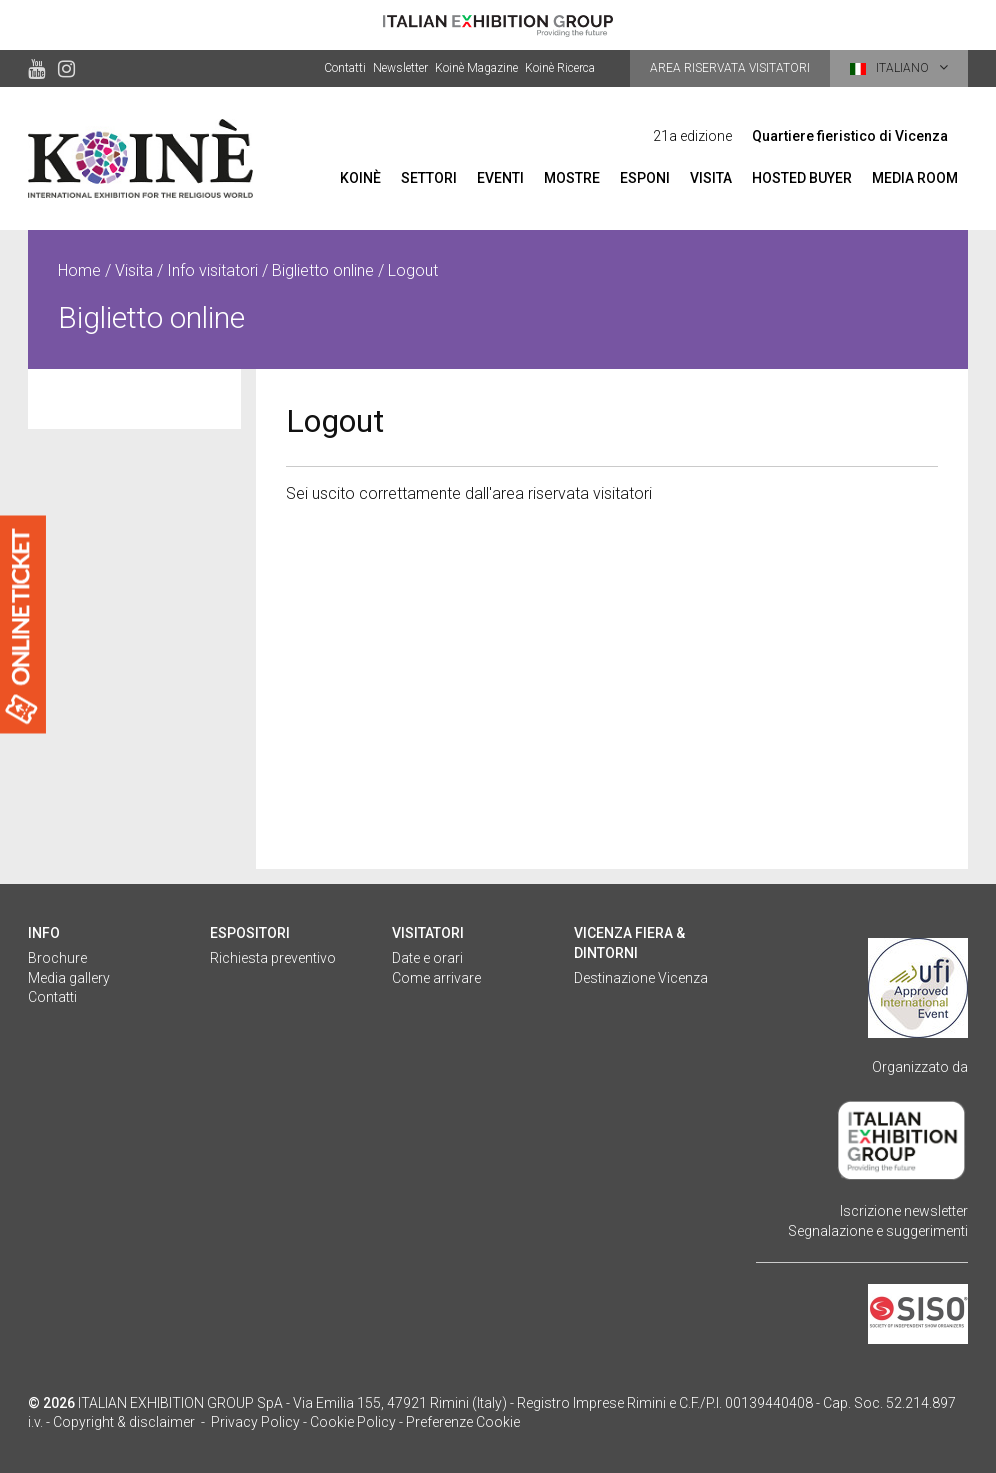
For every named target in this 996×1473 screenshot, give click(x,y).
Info (44, 933)
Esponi (645, 178)
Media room (915, 178)
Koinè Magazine (476, 68)
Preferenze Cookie (463, 1422)
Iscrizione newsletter (904, 1211)
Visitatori (428, 933)
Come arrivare (436, 978)
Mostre (572, 178)
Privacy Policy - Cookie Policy (303, 1422)
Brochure (57, 958)
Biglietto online (323, 270)
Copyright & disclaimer (124, 1422)
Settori (429, 178)
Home (79, 270)
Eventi (500, 178)
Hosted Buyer (802, 178)
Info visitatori (212, 270)
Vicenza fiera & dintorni (629, 943)
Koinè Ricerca (560, 68)
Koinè (360, 178)
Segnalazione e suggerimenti (878, 1231)
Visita (711, 178)
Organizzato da (920, 1067)
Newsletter (400, 68)
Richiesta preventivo (273, 958)
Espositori (250, 933)
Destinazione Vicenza (641, 978)
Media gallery (69, 978)
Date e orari (427, 958)
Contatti (345, 68)
